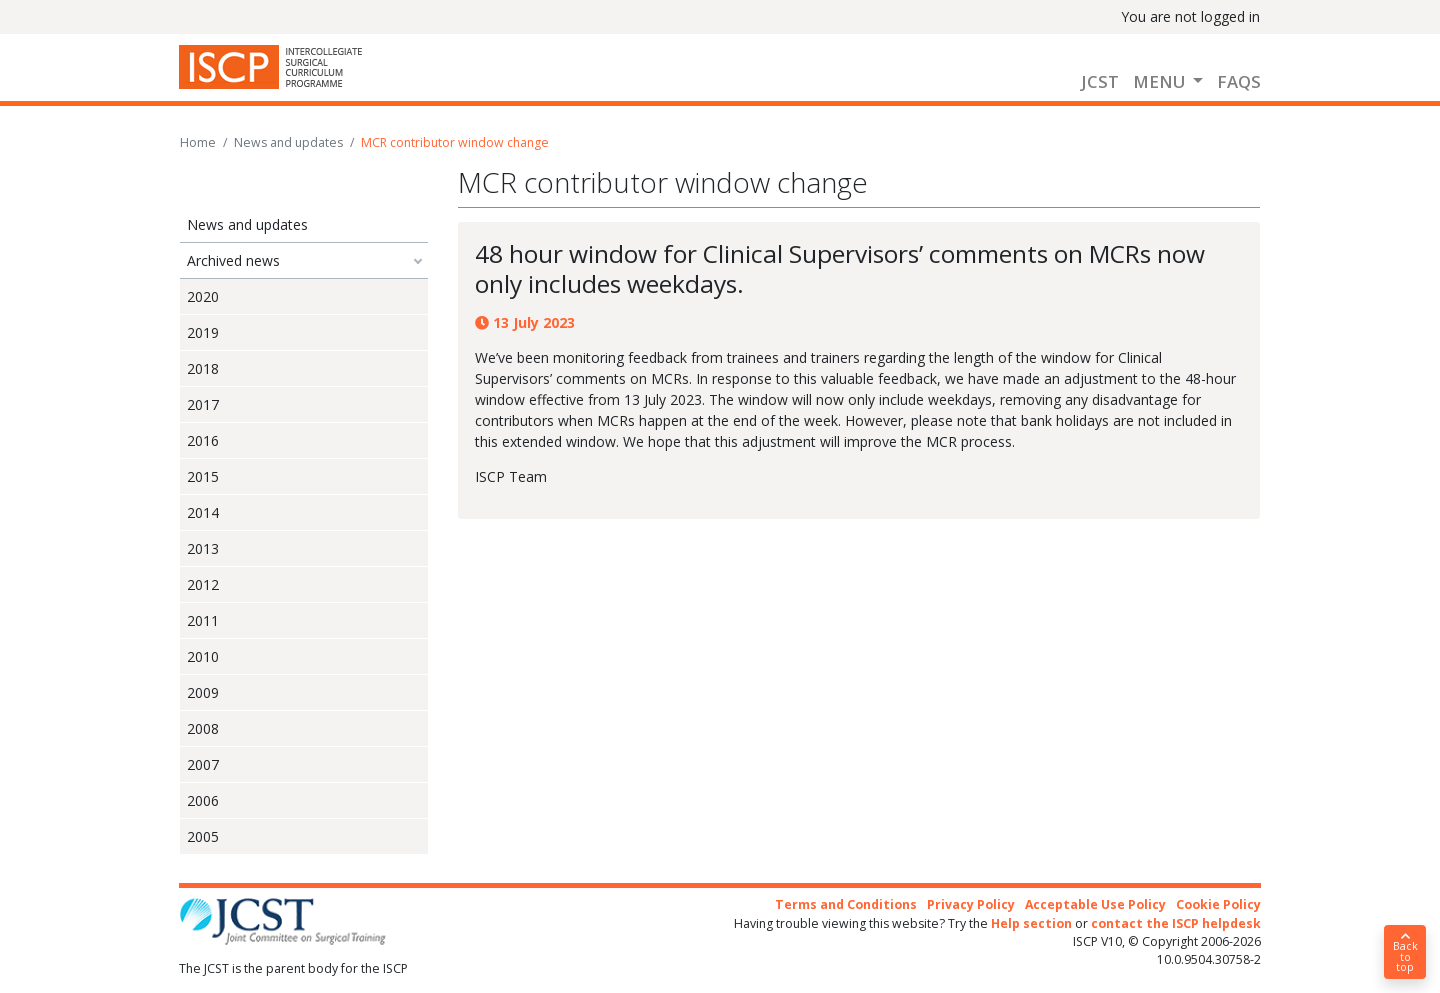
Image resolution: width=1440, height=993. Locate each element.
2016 (203, 440)
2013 (203, 548)
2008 (203, 728)
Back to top (1405, 953)
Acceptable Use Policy (1095, 904)
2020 (203, 296)
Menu (1161, 81)
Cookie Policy (1218, 904)
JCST (1100, 81)
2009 (203, 692)
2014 (203, 512)
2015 (203, 476)
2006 (203, 800)
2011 (203, 620)
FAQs (1239, 81)
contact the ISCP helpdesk (1176, 923)
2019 (203, 332)
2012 (203, 584)
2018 (203, 368)
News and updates (288, 142)
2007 (203, 764)
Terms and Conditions (846, 904)
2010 (203, 656)
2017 (203, 404)
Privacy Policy (971, 904)
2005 (203, 836)
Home (198, 142)
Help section (1031, 923)
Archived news (233, 260)
